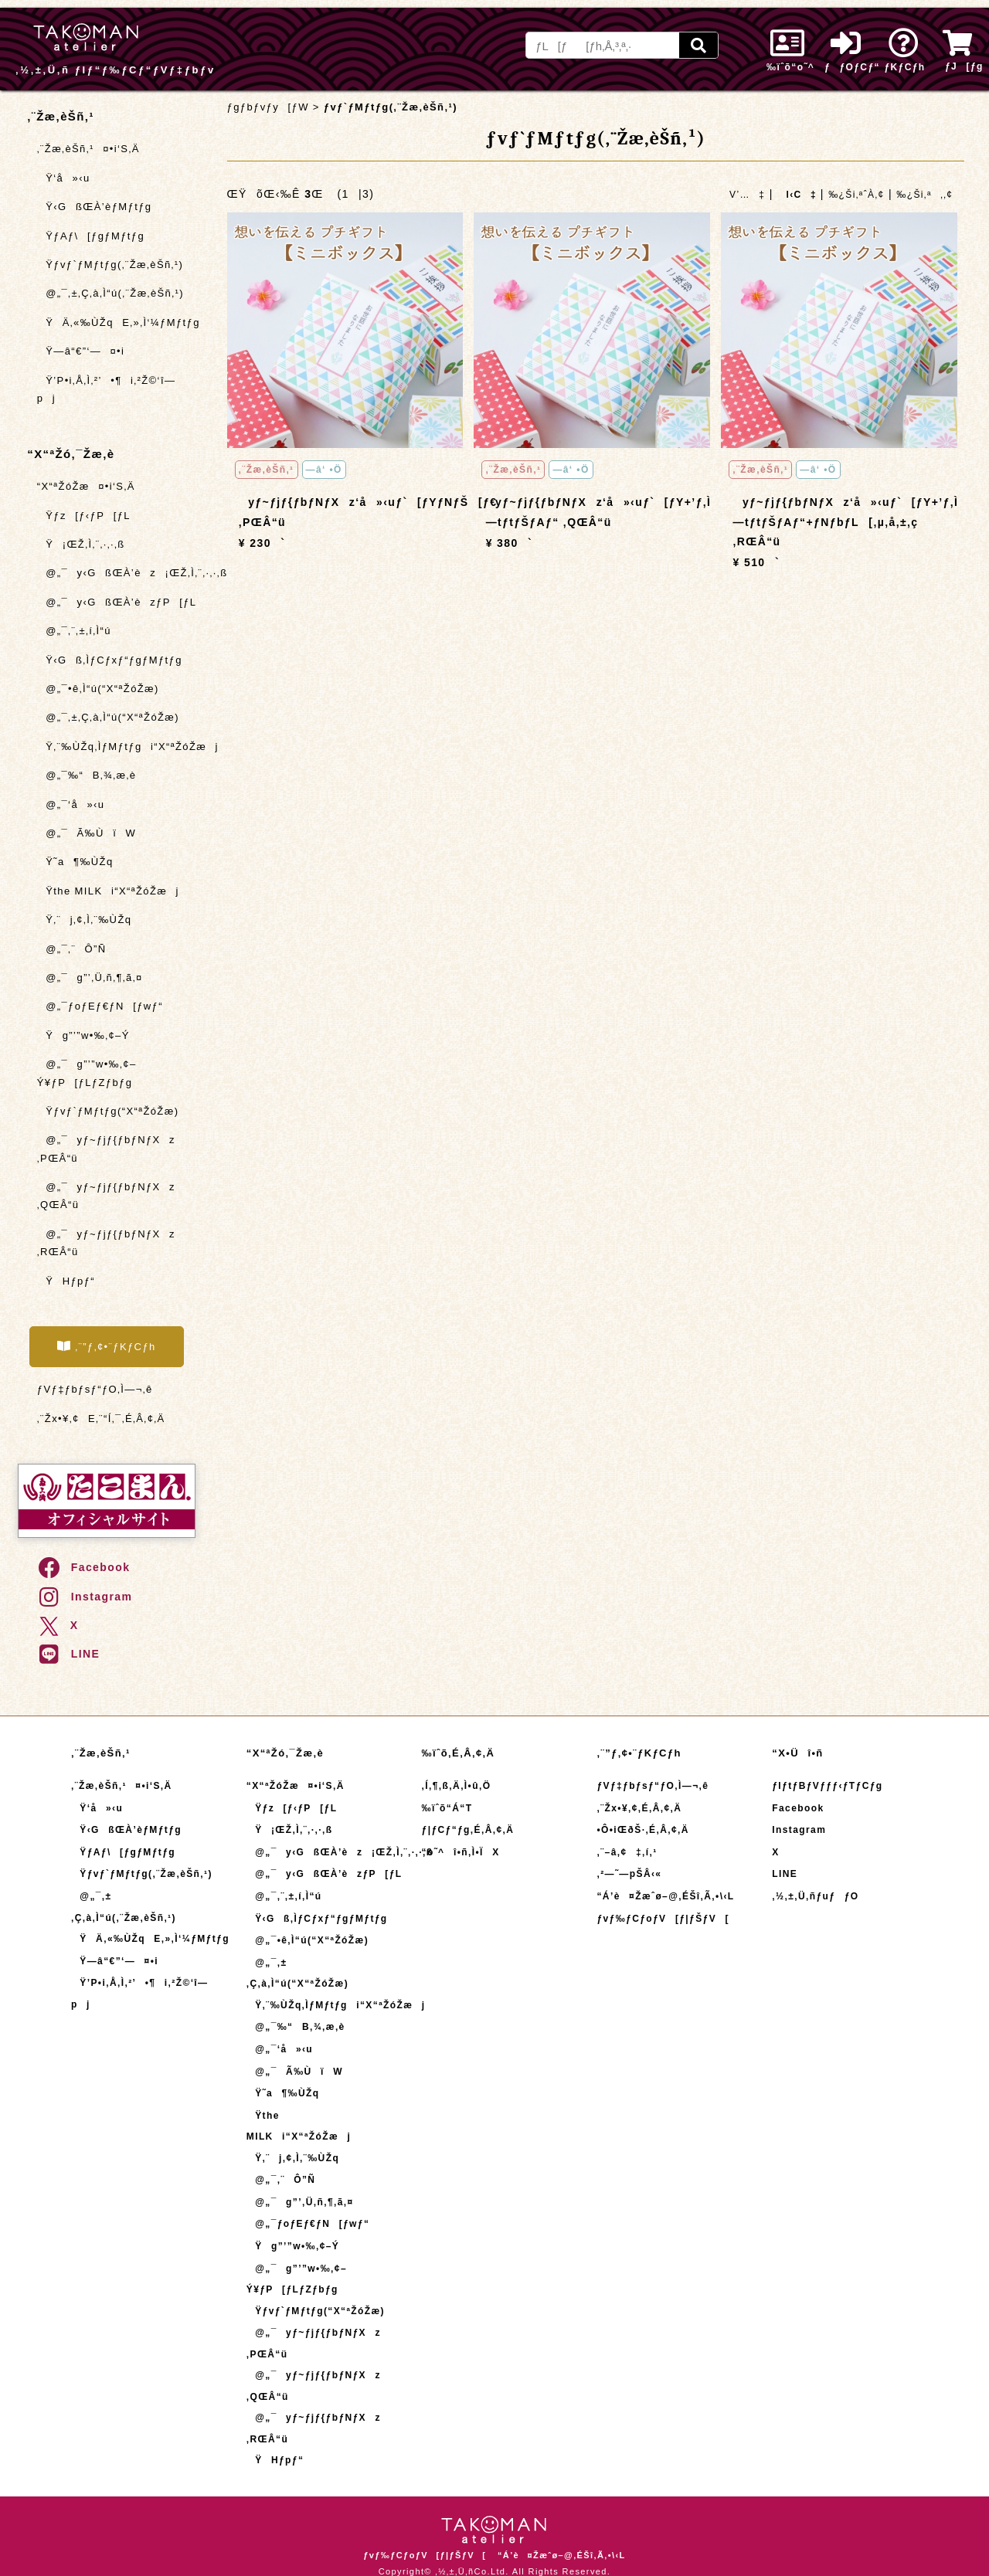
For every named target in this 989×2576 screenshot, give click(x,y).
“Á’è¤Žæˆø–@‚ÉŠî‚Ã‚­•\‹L (665, 1896)
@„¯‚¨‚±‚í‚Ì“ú (74, 630)
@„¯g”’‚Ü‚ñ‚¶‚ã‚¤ (90, 977)
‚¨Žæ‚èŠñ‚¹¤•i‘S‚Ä (88, 148)
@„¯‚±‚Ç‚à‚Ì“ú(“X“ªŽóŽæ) (108, 717)
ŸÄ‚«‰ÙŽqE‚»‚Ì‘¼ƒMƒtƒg (115, 322)
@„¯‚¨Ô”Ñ (72, 949)
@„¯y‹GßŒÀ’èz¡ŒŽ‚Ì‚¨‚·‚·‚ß (115, 573)
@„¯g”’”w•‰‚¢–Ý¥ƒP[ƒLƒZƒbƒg (87, 1073)
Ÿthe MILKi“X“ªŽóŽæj (108, 891)
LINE (68, 1654)
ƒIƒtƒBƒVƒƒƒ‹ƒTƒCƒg (827, 1785)
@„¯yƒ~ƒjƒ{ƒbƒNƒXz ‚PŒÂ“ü (106, 1148)
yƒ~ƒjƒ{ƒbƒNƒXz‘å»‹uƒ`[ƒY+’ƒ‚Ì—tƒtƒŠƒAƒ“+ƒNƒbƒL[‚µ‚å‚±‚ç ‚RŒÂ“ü (846, 521)
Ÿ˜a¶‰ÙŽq (75, 861)
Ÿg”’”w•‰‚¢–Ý (83, 1035)
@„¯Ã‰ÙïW (86, 833)
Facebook (83, 1567)
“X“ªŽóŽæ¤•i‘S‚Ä (86, 486)
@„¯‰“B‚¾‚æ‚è (87, 775)
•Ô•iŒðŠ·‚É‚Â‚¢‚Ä (642, 1829)
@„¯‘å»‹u (71, 804)
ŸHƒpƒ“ (66, 1281)
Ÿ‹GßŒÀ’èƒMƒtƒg (94, 206)
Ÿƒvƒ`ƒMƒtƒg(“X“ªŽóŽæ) (108, 1111)
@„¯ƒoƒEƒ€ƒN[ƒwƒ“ (100, 1006)
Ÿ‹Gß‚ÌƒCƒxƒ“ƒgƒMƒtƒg (109, 660)
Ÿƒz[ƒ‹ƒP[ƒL (84, 515)
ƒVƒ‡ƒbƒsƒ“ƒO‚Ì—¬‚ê (95, 1389)
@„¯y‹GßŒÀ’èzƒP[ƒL (115, 602)
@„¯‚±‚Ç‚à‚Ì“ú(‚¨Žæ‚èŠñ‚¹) (110, 293)
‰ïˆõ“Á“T (447, 1808)
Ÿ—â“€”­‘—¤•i (81, 351)
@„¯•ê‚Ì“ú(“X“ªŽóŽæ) (98, 688)
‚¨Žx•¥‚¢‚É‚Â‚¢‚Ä (638, 1808)
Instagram (84, 1596)
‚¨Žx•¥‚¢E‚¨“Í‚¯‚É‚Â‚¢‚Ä (101, 1418)
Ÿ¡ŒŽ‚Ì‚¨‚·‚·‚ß (81, 544)
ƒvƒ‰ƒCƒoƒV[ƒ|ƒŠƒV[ (662, 1918)
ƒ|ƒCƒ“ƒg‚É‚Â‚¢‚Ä (468, 1829)
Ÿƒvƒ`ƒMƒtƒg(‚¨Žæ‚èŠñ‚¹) (110, 264)
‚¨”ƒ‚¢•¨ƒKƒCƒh (106, 1346)
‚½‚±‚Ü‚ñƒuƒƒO (815, 1896)
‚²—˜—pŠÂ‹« (628, 1873)
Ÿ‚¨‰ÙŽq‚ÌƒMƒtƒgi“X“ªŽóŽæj (115, 746)
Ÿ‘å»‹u (63, 178)
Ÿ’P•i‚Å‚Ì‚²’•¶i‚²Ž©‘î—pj (106, 389)
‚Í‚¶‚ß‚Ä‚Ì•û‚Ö (456, 1785)
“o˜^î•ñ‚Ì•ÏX (461, 1852)
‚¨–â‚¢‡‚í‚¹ (626, 1852)
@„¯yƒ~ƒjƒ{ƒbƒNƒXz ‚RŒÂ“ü (106, 1242)
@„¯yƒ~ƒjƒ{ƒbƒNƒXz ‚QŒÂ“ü (106, 1195)
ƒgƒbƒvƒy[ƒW (268, 107)
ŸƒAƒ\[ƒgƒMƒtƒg (90, 236)
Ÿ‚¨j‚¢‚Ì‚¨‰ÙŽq (84, 919)
